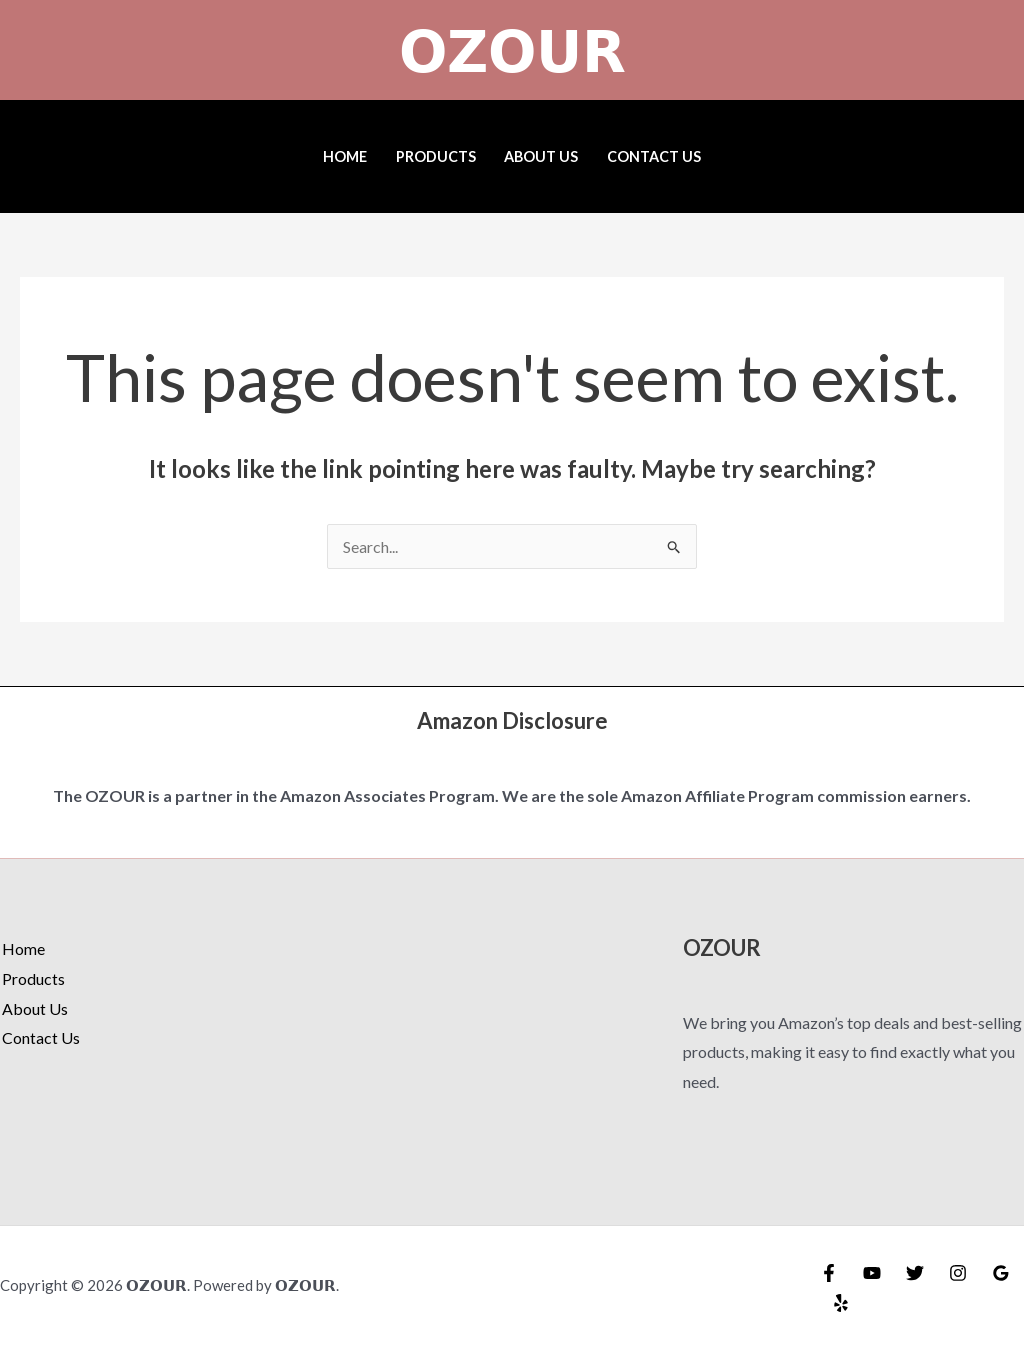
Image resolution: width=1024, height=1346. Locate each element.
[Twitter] (915, 1273)
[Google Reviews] (1001, 1273)
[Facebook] (829, 1273)
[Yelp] (841, 1303)
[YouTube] (872, 1273)
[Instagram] (958, 1273)
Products (436, 156)
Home (345, 156)
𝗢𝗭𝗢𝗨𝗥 (512, 50)
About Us (541, 156)
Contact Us (654, 156)
